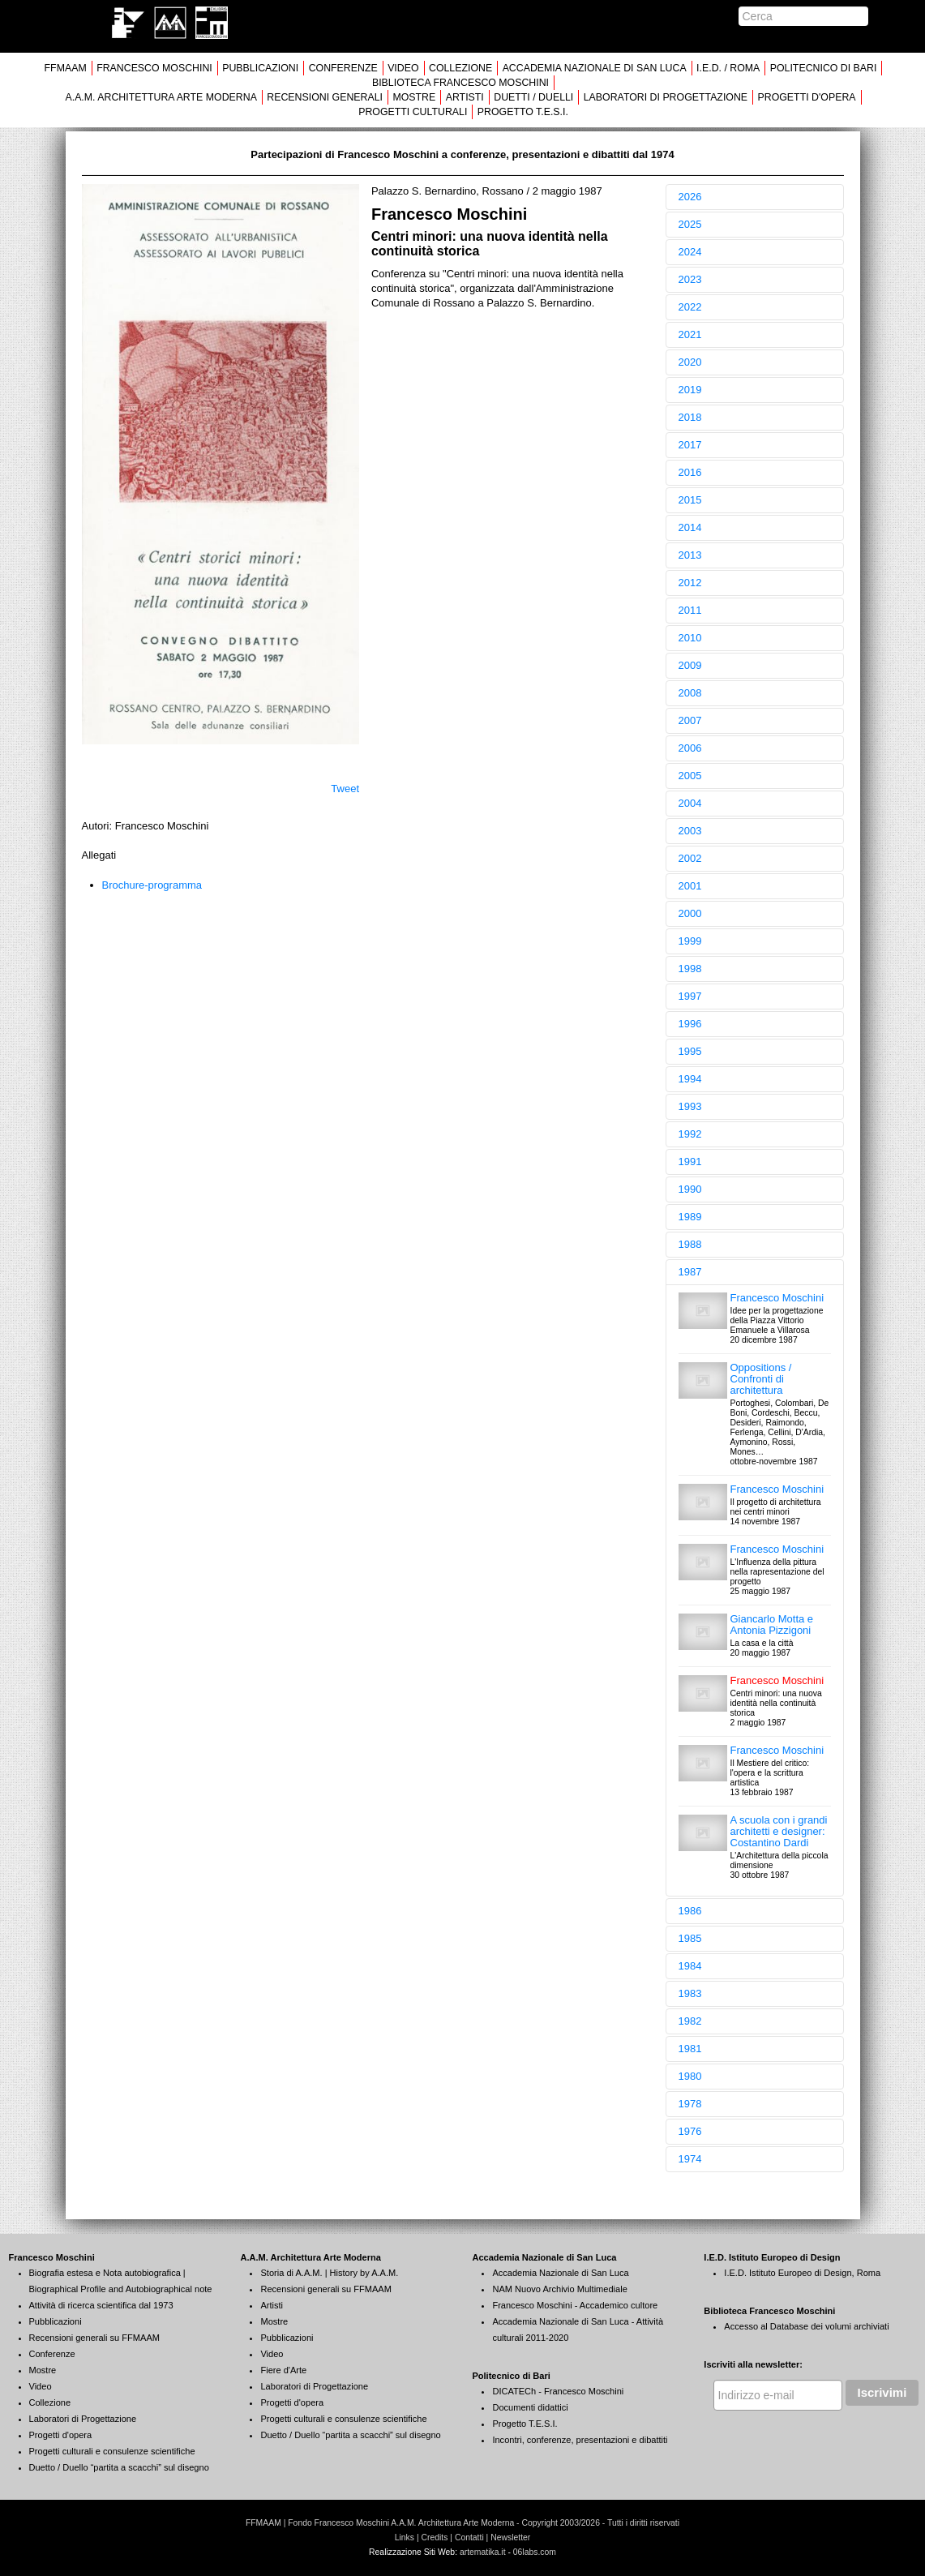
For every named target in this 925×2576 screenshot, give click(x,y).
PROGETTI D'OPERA (807, 97)
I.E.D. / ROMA (728, 68)
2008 (690, 693)
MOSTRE (413, 97)
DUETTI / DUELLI (533, 97)
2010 (690, 638)
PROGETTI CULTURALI (412, 112)
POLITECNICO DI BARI (823, 68)
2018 (690, 417)
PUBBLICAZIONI (260, 68)
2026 (690, 197)
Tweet (345, 788)
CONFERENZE (343, 68)
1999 (690, 941)
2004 (690, 803)
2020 (690, 362)
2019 (690, 390)
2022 (690, 307)
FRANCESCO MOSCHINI (154, 68)
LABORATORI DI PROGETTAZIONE (665, 97)
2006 (690, 748)
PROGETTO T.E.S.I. (522, 112)
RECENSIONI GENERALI (325, 97)
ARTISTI (465, 97)
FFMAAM (66, 68)
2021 (690, 334)
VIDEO (403, 68)
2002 (690, 858)
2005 (690, 775)
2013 (690, 555)
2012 (690, 582)
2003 (690, 831)
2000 (690, 913)
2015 (690, 500)
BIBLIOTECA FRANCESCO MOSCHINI (460, 82)
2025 (690, 224)
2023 (690, 279)
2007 (690, 720)
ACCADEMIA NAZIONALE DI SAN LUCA (595, 68)
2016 (690, 472)
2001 (690, 886)
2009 (690, 665)
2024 (690, 252)
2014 (690, 527)
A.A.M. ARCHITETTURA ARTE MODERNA (160, 97)
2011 (690, 610)
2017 (690, 445)
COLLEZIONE (460, 68)
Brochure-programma (152, 885)
